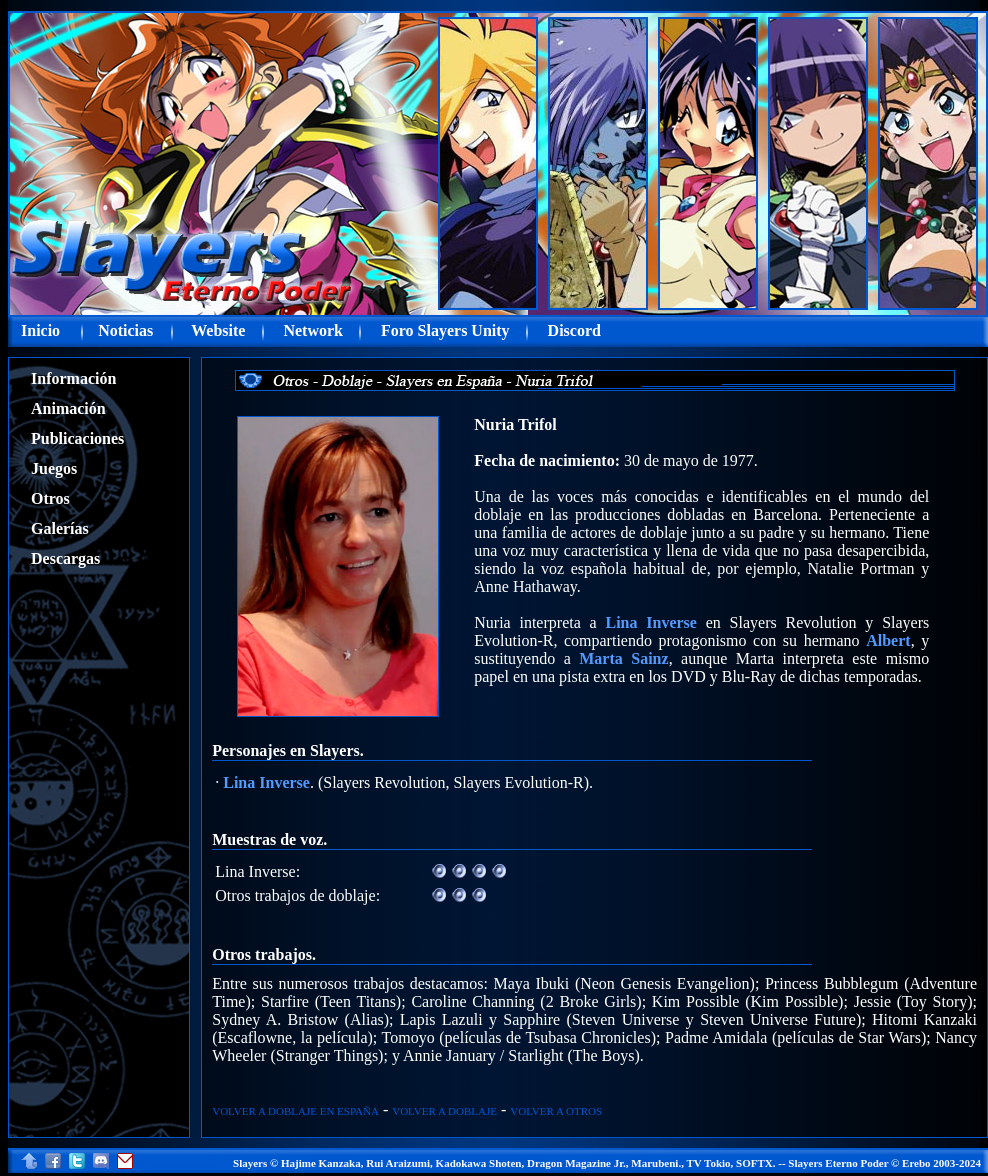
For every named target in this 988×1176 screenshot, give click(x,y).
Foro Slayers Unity (445, 330)
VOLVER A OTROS (556, 1111)
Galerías (60, 528)
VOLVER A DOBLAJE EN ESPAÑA (295, 1111)
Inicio (40, 330)
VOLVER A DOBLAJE (444, 1111)
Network (313, 330)
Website (218, 330)
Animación (68, 408)
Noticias (125, 330)
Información (73, 378)
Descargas (65, 558)
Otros (50, 498)
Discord (574, 330)
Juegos (54, 468)
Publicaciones (77, 438)
